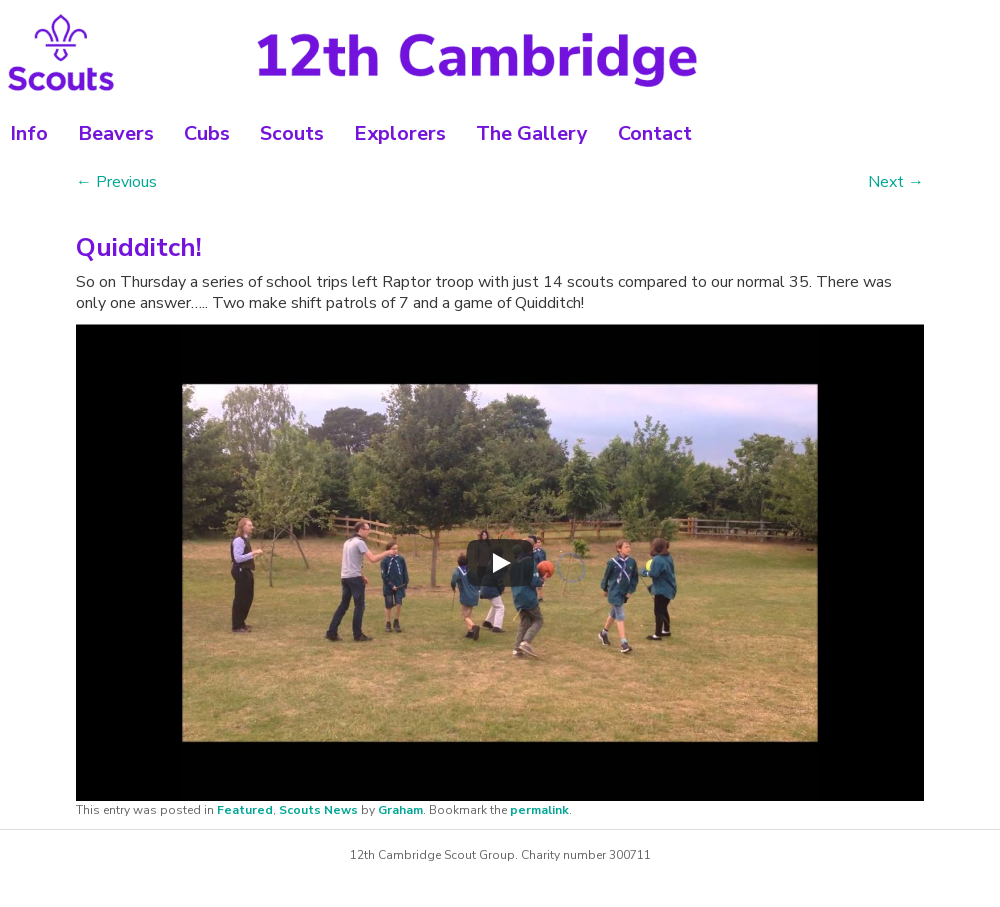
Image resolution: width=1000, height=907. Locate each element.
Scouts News (318, 810)
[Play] (500, 563)
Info (29, 133)
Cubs (207, 133)
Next (896, 182)
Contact (655, 133)
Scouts (292, 133)
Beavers (116, 133)
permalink (539, 810)
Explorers (400, 133)
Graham (400, 810)
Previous (116, 182)
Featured (245, 810)
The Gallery (532, 133)
